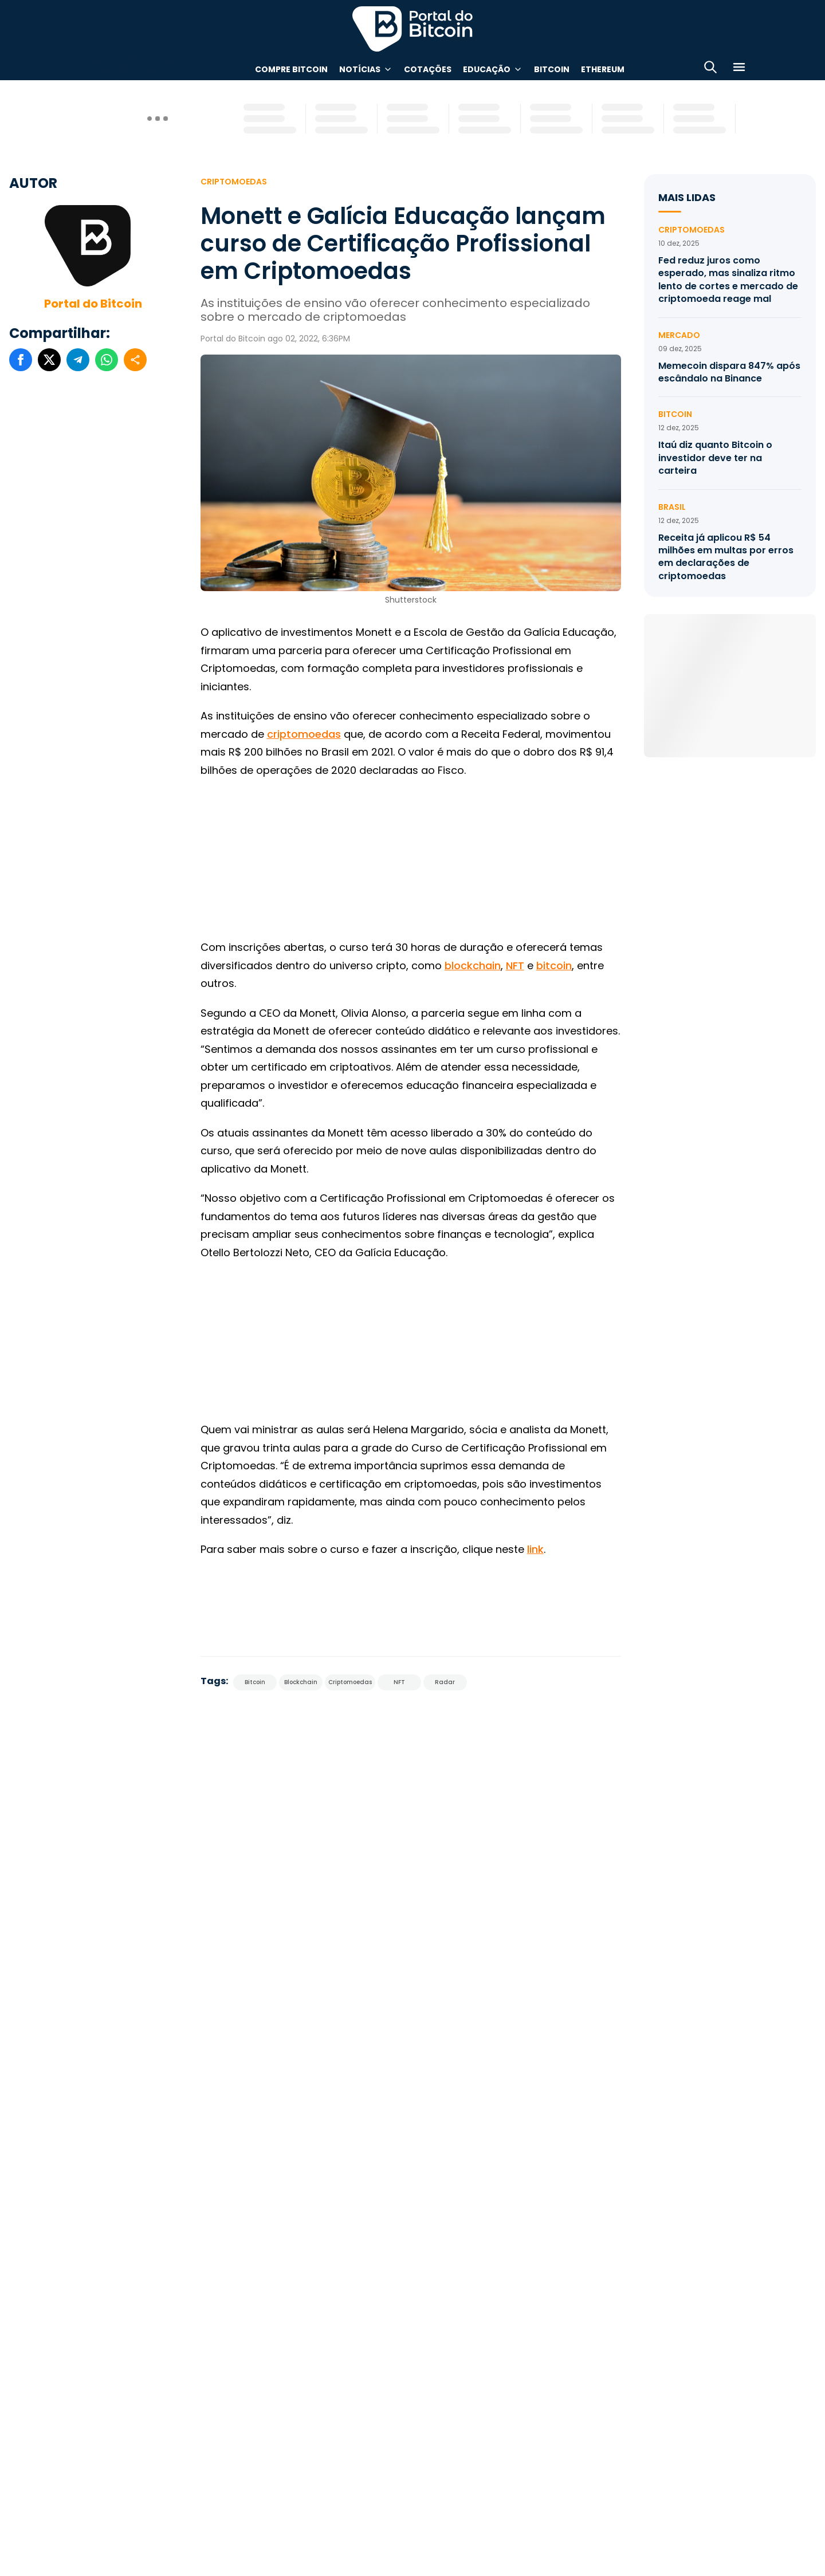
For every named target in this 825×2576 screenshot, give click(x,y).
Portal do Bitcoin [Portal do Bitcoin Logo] (412, 29)
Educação (486, 69)
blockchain (473, 965)
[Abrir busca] (710, 69)
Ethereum (602, 69)
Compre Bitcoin (291, 69)
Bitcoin (551, 69)
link (535, 1549)
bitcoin (554, 965)
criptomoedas (304, 734)
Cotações (427, 69)
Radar (445, 1682)
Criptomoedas (234, 181)
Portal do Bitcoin (93, 304)
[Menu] (739, 69)
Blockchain (300, 1682)
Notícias (359, 69)
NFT (515, 965)
